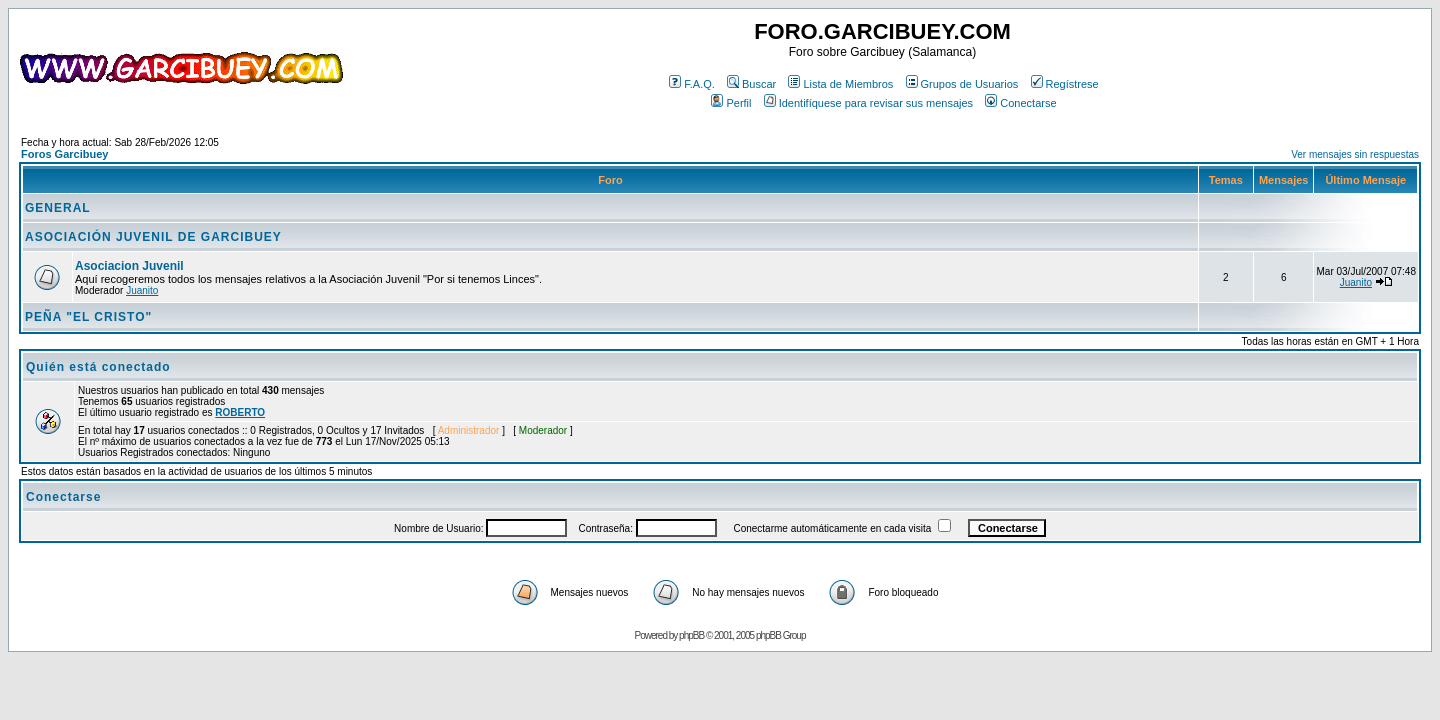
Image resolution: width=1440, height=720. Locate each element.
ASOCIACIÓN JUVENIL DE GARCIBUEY (153, 237)
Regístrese (1065, 84)
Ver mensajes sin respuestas (1355, 154)
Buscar (751, 84)
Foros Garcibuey (64, 154)
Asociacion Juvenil (129, 266)
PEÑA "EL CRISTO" (88, 317)
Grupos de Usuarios (962, 84)
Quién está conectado (98, 367)
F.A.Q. (692, 84)
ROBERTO (240, 412)
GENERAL (58, 208)
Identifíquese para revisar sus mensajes (868, 103)
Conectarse (1020, 103)
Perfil (731, 103)
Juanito (142, 290)
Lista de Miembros (840, 84)
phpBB (691, 635)
